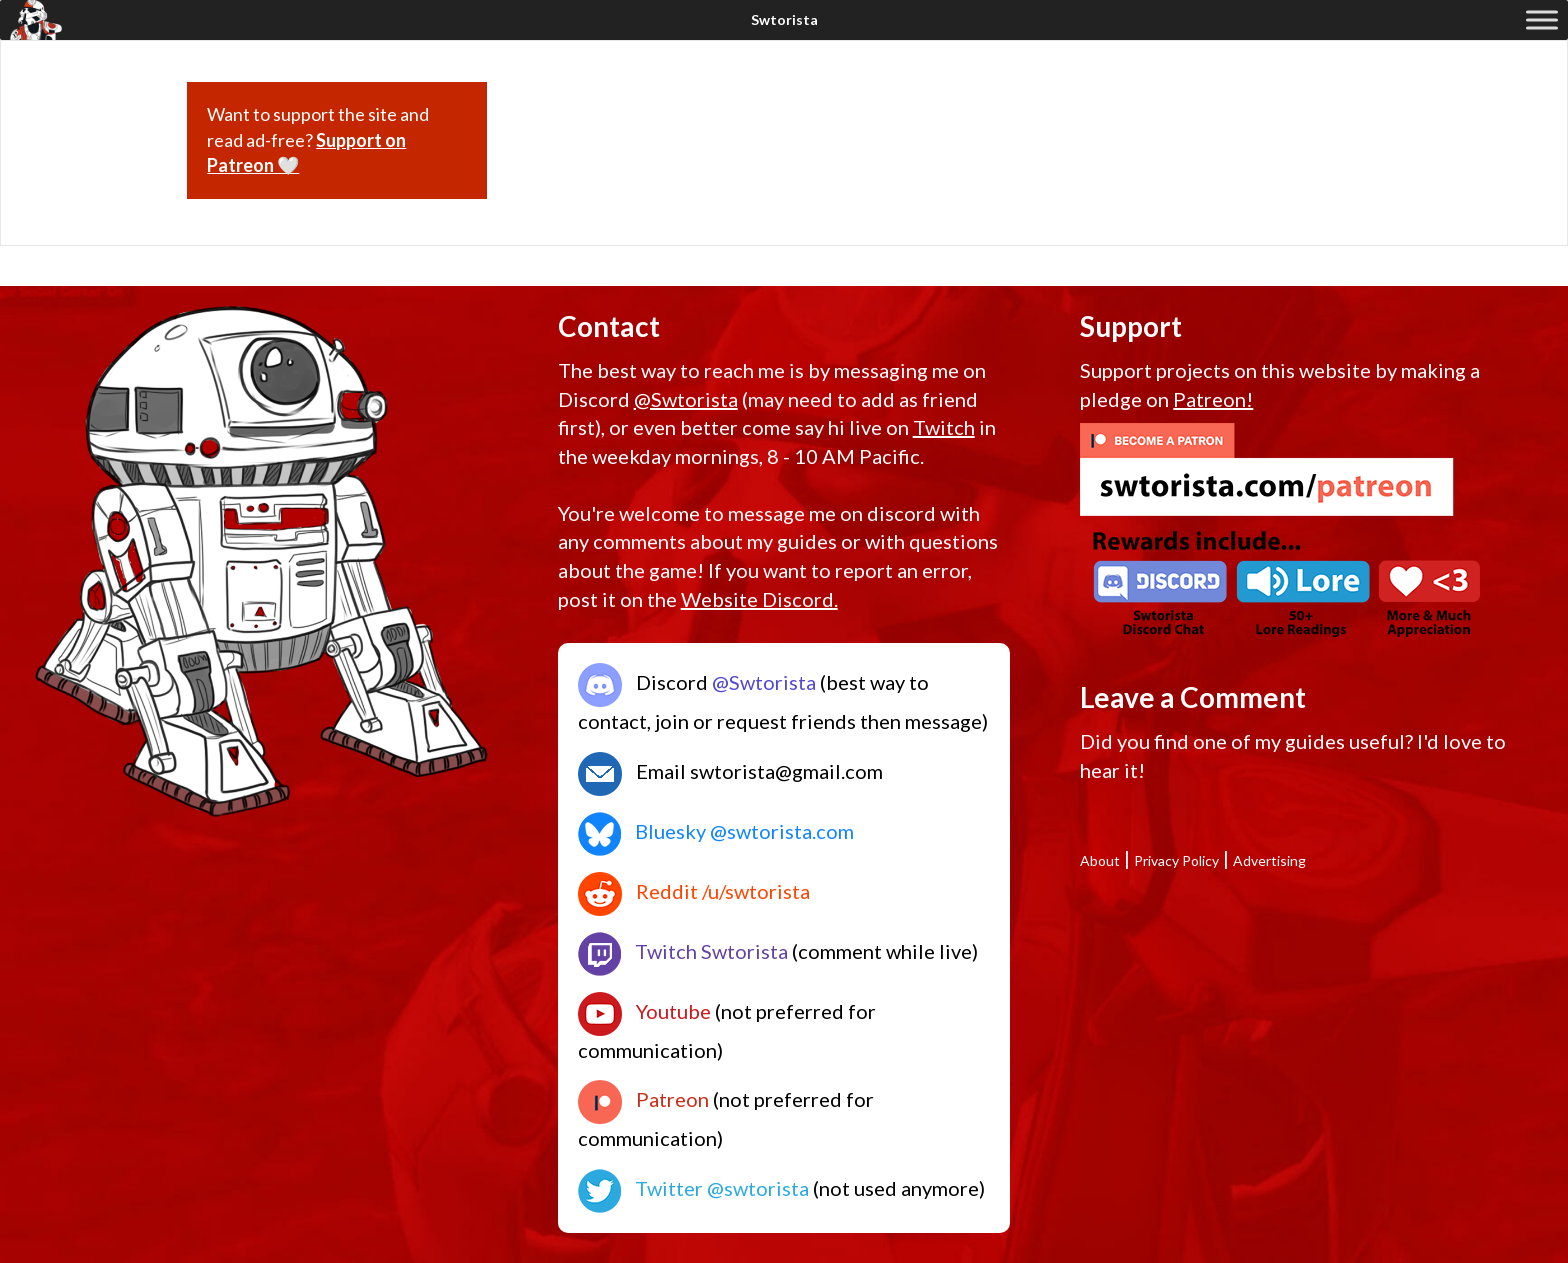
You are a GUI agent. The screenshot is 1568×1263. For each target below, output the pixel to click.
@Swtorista (686, 399)
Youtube (644, 1011)
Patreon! (1213, 399)
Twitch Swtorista (683, 951)
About (1100, 860)
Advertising (1269, 860)
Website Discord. (759, 599)
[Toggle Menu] (1542, 19)
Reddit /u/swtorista (694, 891)
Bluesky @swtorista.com (716, 831)
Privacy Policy (1176, 860)
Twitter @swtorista (693, 1188)
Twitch (944, 427)
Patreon (643, 1099)
